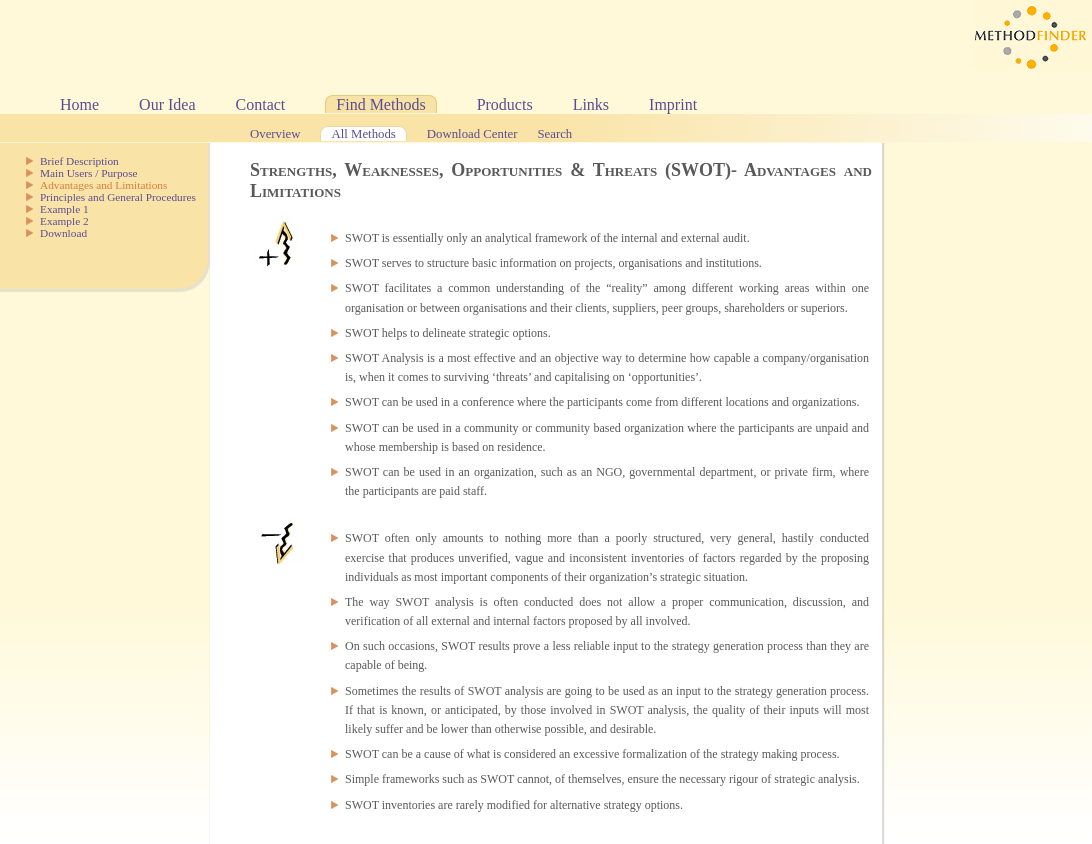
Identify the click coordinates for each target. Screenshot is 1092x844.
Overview (275, 134)
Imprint (673, 104)
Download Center (472, 134)
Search (554, 134)
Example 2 (64, 221)
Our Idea (167, 104)
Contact (261, 104)
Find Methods (380, 104)
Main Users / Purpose (89, 173)
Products (505, 104)
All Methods (363, 134)
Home (79, 104)
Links (591, 104)
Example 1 (64, 209)
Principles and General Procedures (118, 197)
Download (63, 233)
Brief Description (79, 161)
